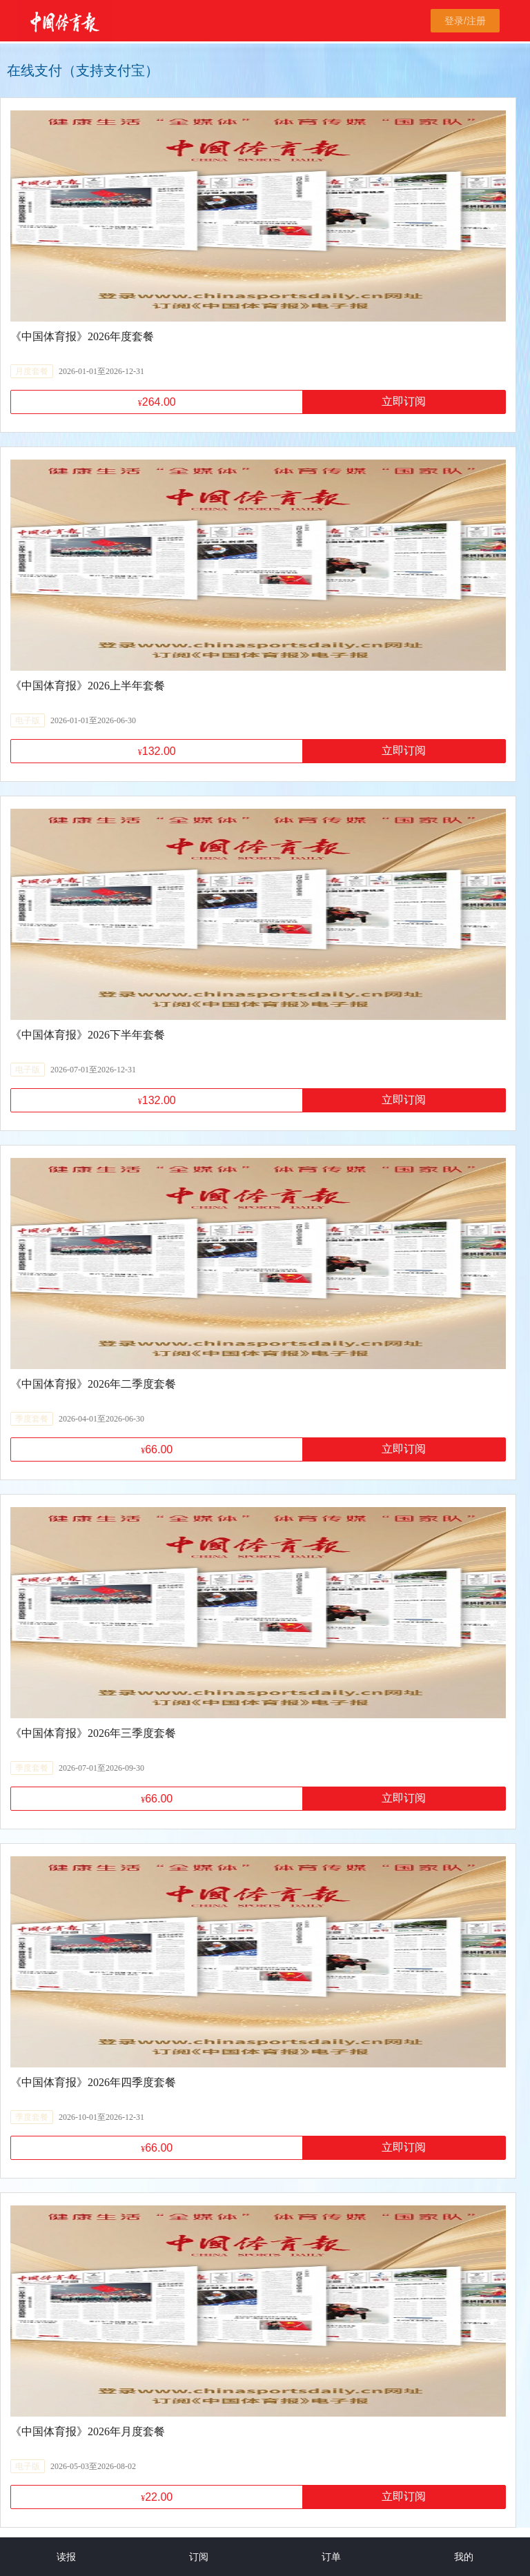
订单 (331, 2556)
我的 (463, 2556)
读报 (66, 2556)
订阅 (198, 2556)
